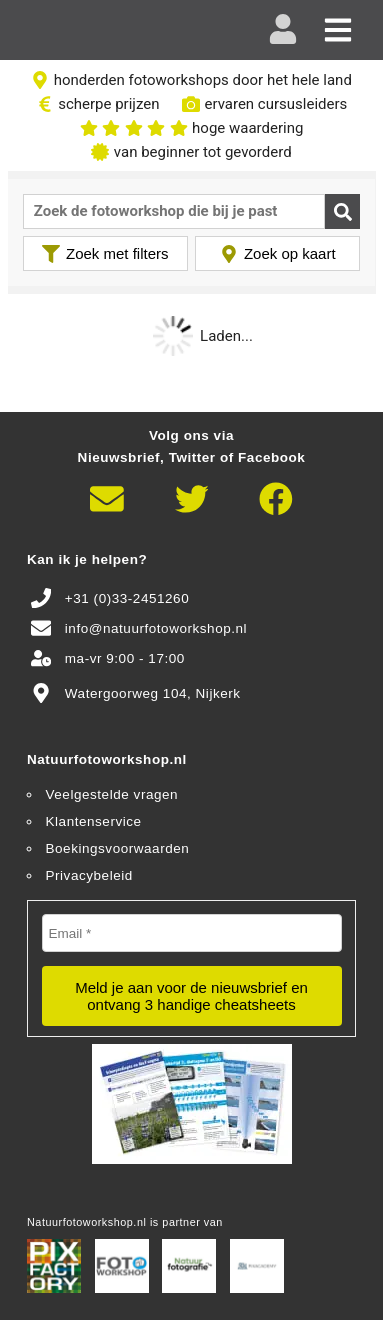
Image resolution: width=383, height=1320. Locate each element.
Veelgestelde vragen (112, 794)
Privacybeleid (89, 875)
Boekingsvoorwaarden (118, 848)
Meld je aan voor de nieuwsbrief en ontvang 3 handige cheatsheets (191, 996)
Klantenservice (94, 821)
